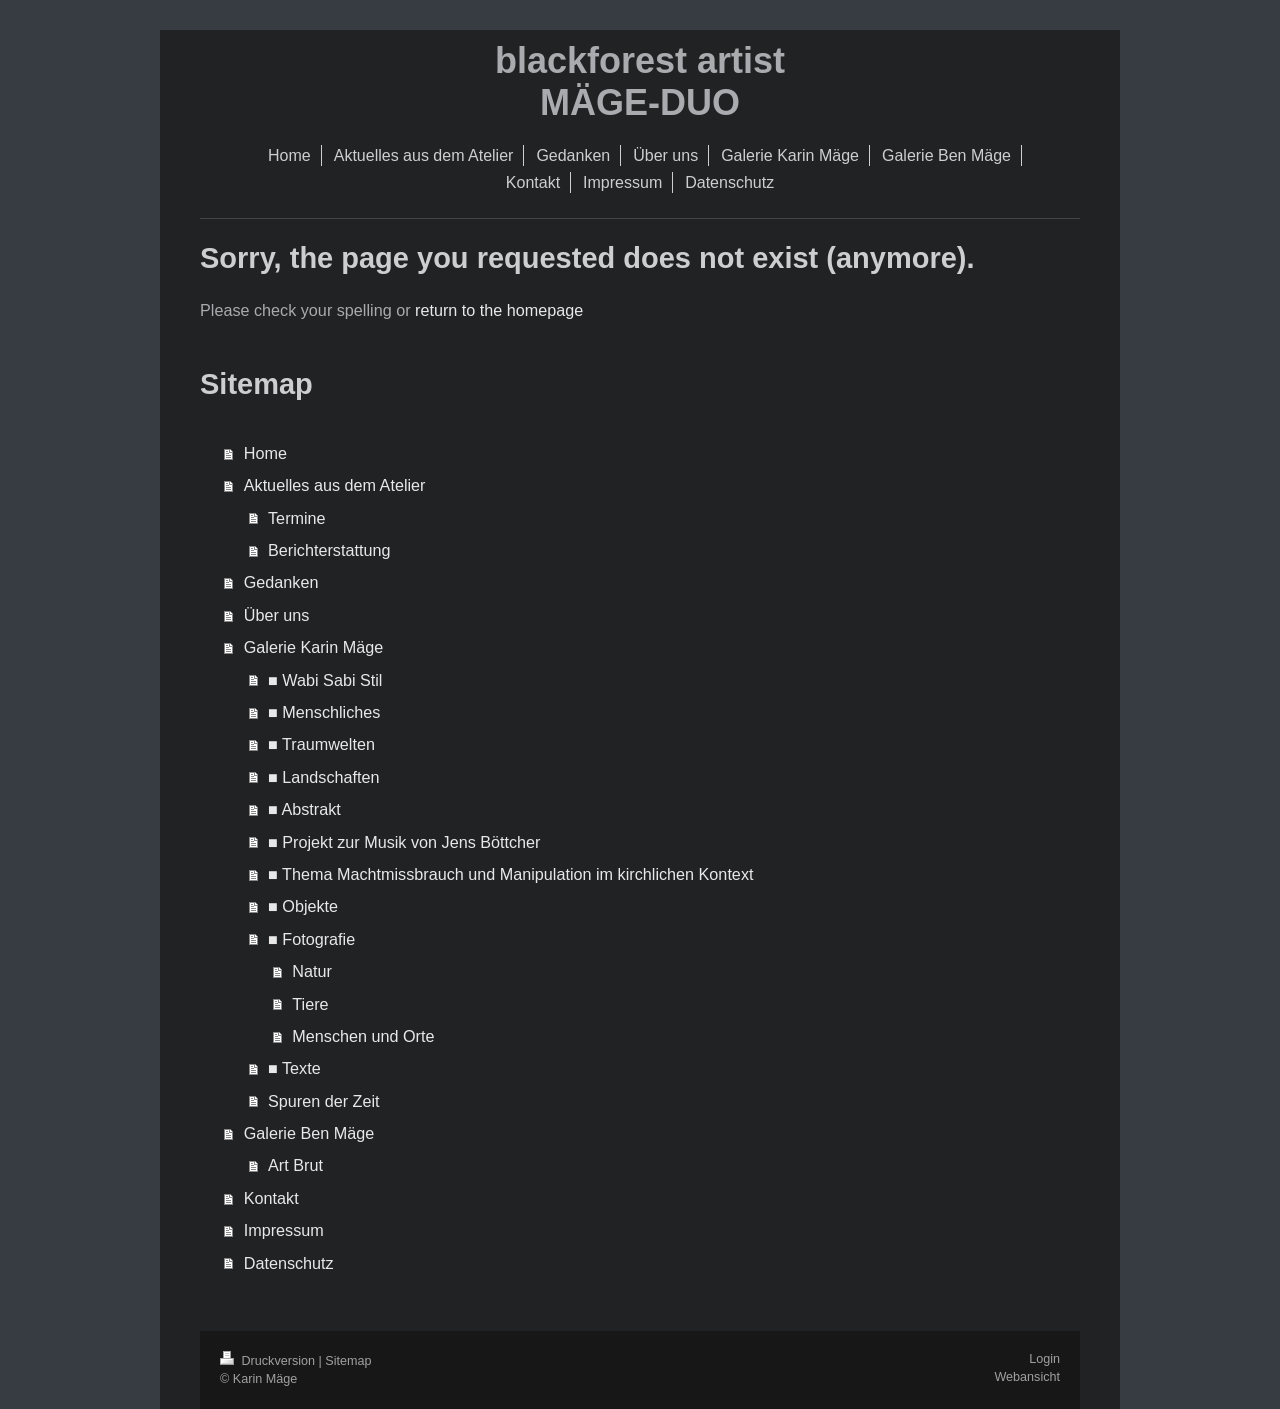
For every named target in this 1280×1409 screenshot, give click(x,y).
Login (1044, 1359)
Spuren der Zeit (324, 1101)
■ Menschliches (324, 712)
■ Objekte (303, 906)
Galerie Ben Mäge (309, 1133)
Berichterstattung (329, 550)
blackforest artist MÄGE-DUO (640, 81)
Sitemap (348, 1361)
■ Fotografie (311, 939)
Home (265, 453)
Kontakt (271, 1198)
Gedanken (281, 582)
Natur (312, 971)
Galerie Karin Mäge (313, 647)
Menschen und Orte (363, 1036)
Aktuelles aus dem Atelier (335, 485)
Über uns (277, 615)
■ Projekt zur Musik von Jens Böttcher (404, 842)
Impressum (284, 1230)
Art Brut (295, 1165)
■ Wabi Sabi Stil (325, 680)
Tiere (310, 1004)
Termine (297, 518)
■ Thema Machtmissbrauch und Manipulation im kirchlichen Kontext (510, 874)
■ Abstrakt (304, 809)
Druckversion (269, 1361)
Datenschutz (289, 1263)
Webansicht (1027, 1377)
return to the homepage (499, 310)
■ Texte (294, 1068)
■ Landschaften (323, 777)
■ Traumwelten (321, 744)
